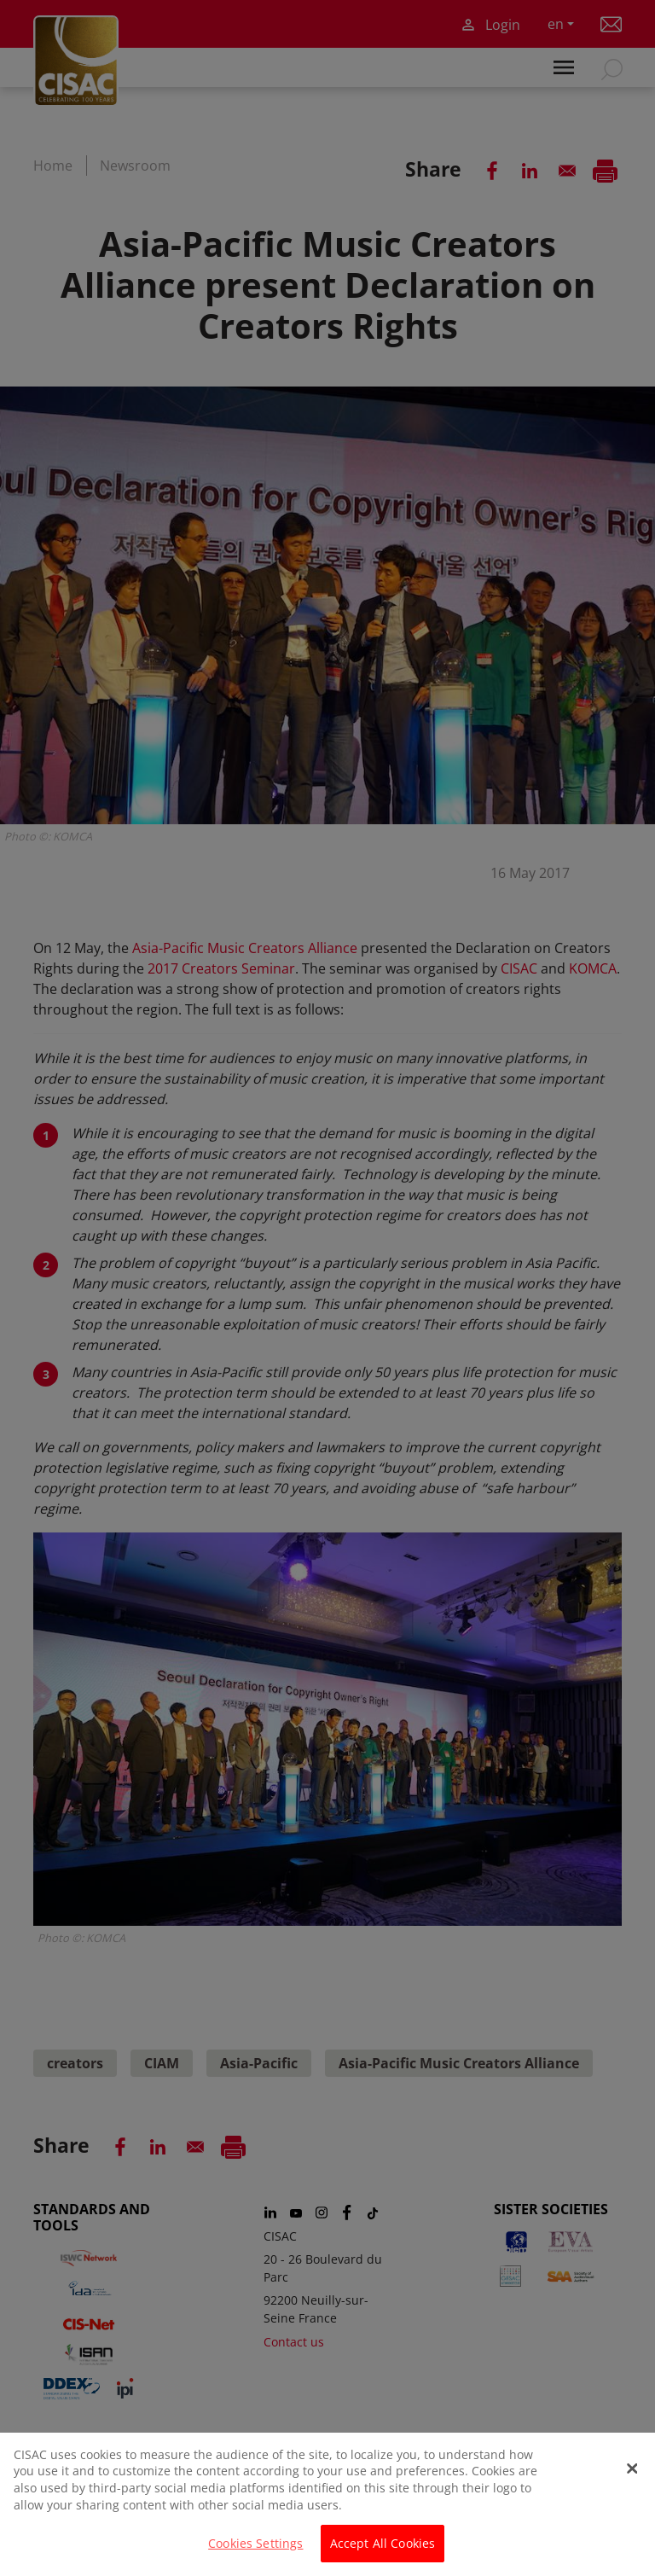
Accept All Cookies (383, 2552)
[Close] (632, 2477)
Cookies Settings (255, 2552)
